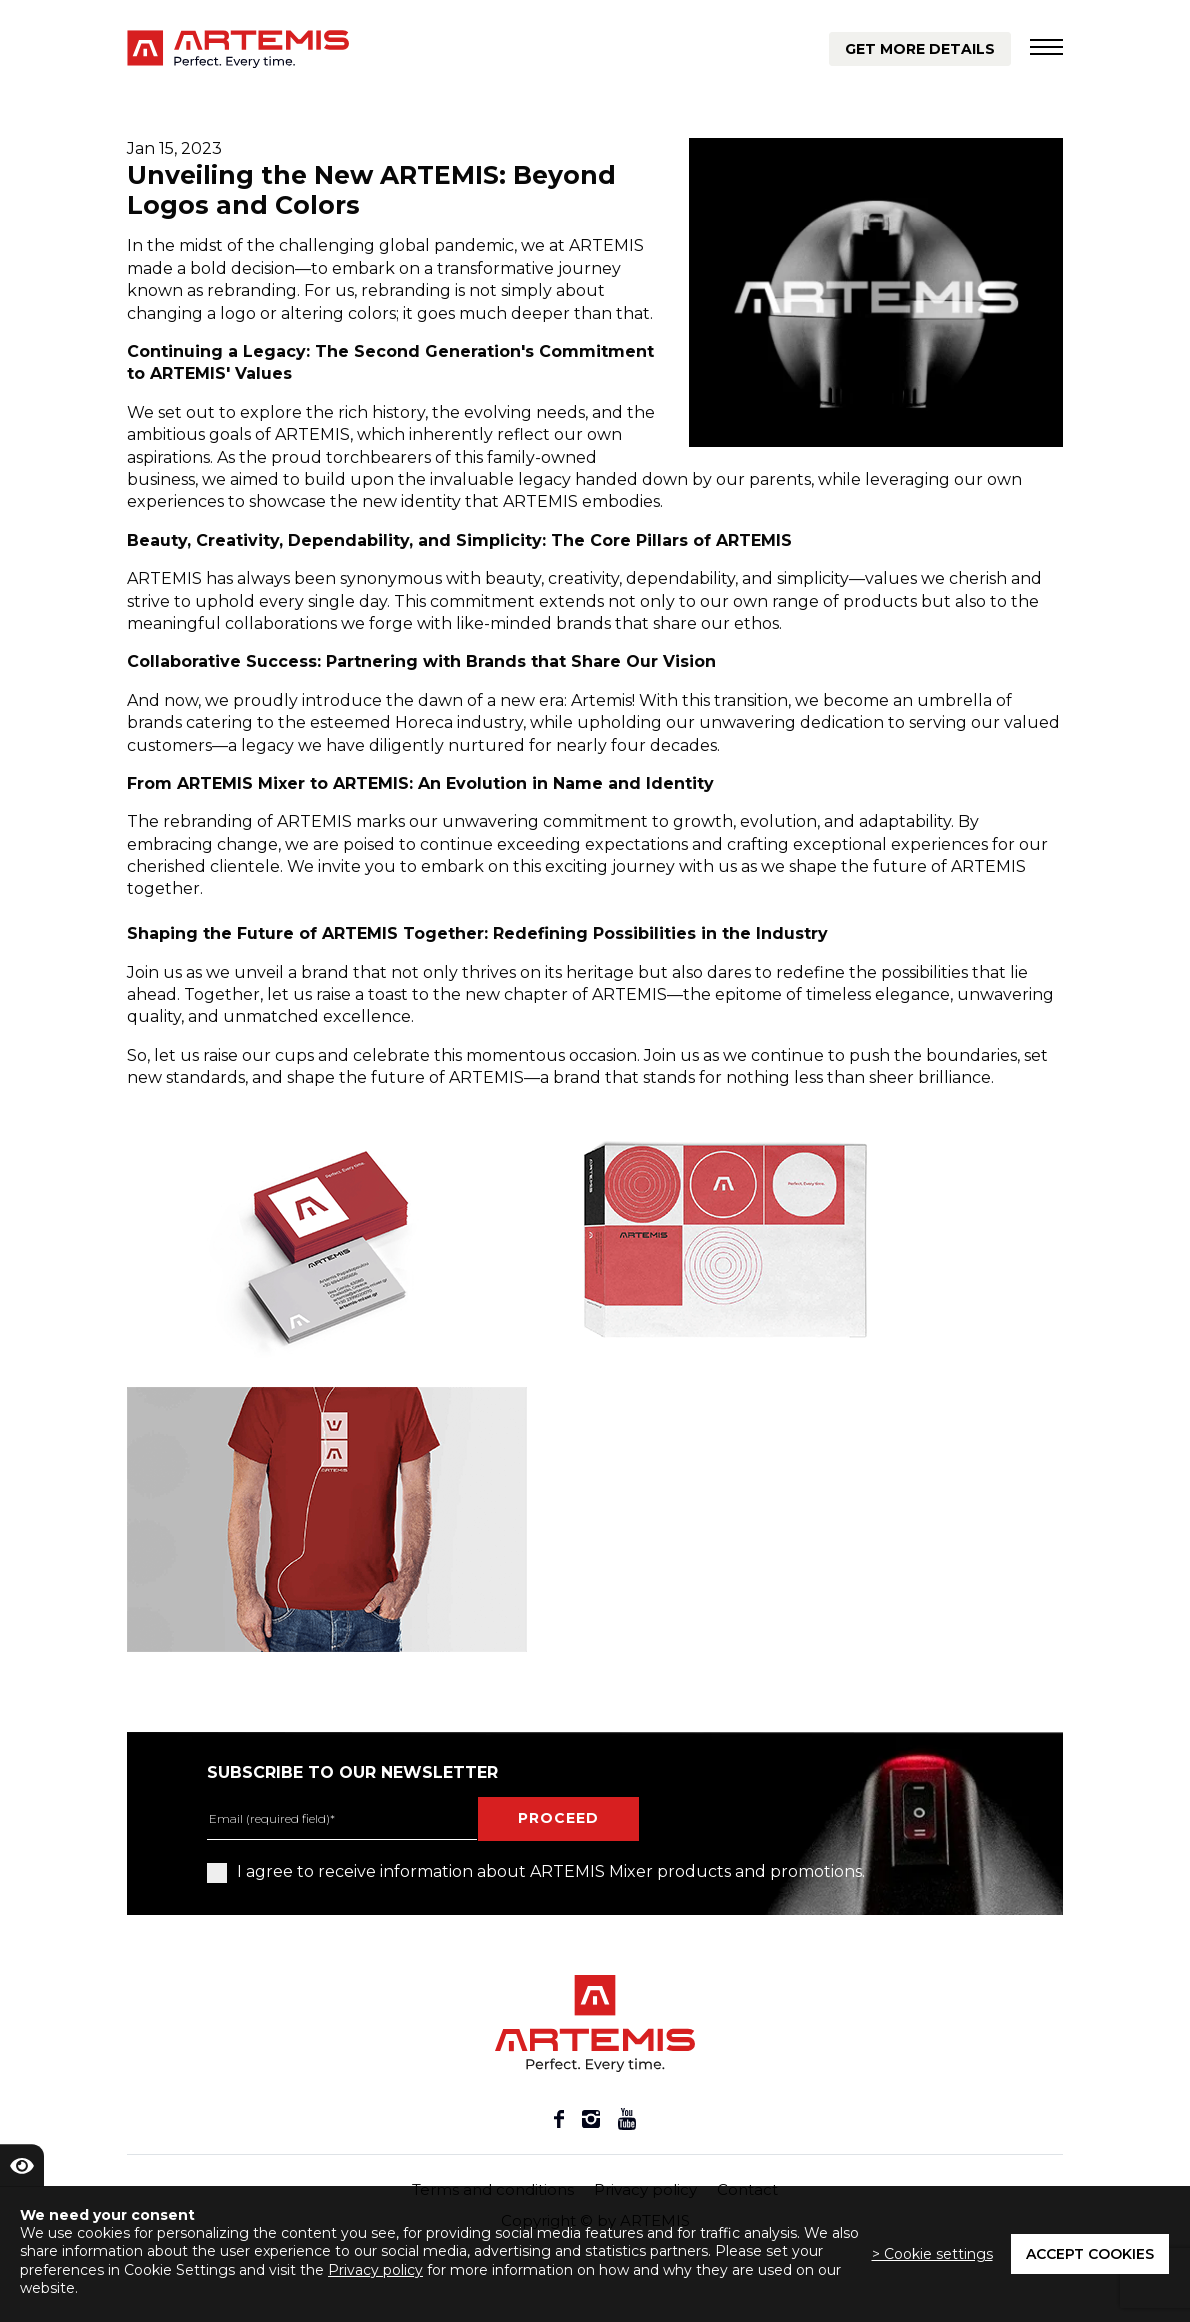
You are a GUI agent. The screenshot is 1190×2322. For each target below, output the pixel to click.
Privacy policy (375, 2270)
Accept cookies (1090, 2254)
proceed (558, 1818)
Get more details (920, 49)
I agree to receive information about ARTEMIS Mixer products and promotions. (536, 1872)
